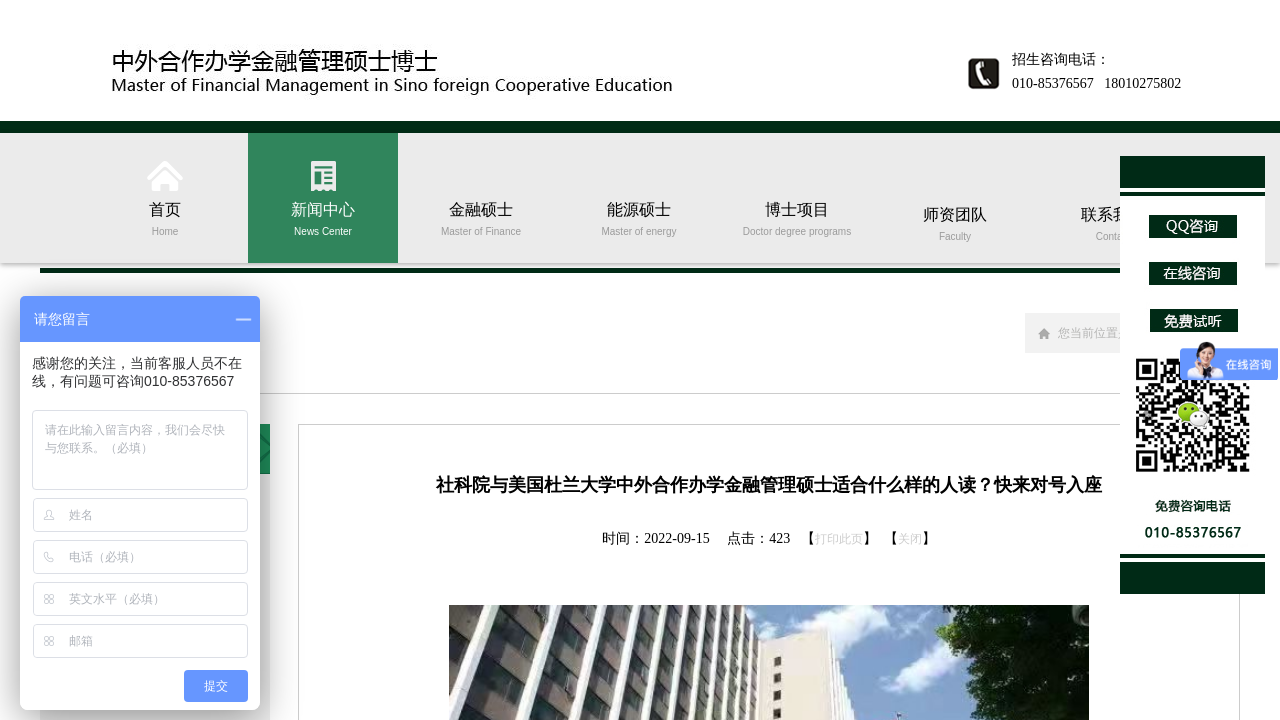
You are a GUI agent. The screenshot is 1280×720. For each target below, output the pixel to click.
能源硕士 (639, 218)
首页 (165, 218)
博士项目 (797, 218)
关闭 (910, 539)
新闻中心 (323, 218)
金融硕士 (481, 218)
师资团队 (955, 223)
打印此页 (839, 539)
